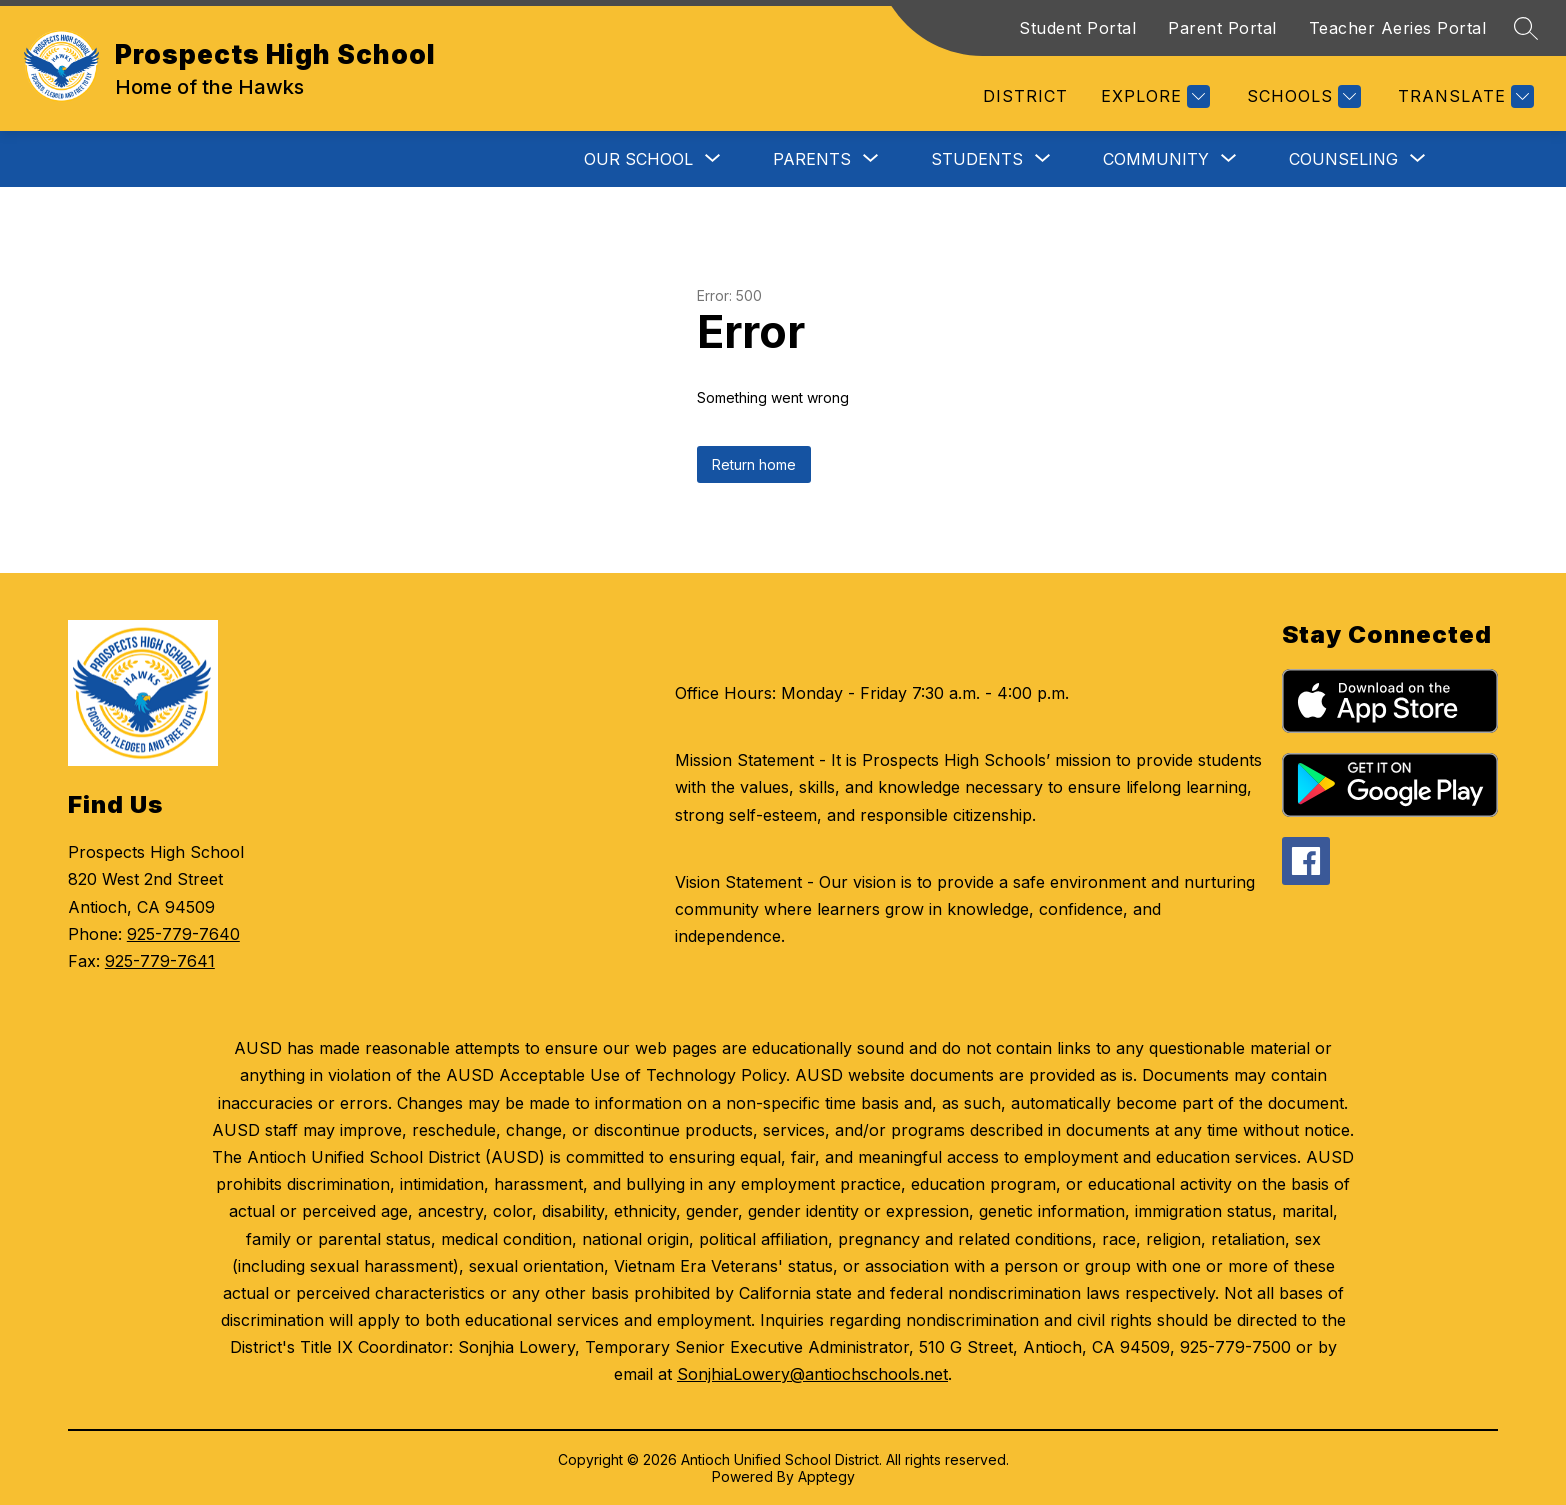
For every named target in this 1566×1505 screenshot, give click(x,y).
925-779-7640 (183, 934)
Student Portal (1077, 28)
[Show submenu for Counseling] (1343, 159)
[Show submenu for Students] (977, 159)
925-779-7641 (160, 961)
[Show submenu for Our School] (638, 159)
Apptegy (826, 1476)
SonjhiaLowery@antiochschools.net (812, 1374)
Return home (754, 464)
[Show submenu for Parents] (812, 159)
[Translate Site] (1463, 96)
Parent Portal (1222, 28)
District (1025, 96)
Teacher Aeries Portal (1398, 28)
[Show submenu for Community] (1156, 159)
